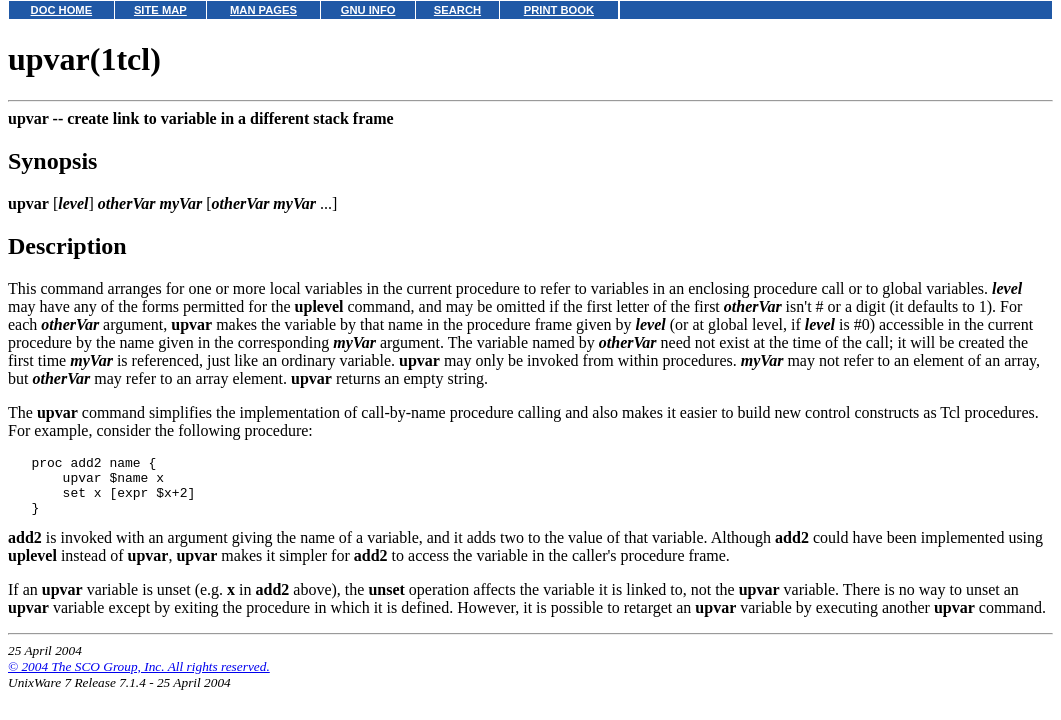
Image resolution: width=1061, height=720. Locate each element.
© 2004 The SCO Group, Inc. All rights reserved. (139, 678)
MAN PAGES (263, 10)
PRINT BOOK (559, 10)
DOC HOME (62, 10)
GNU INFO (368, 10)
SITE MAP (160, 10)
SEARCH (457, 10)
